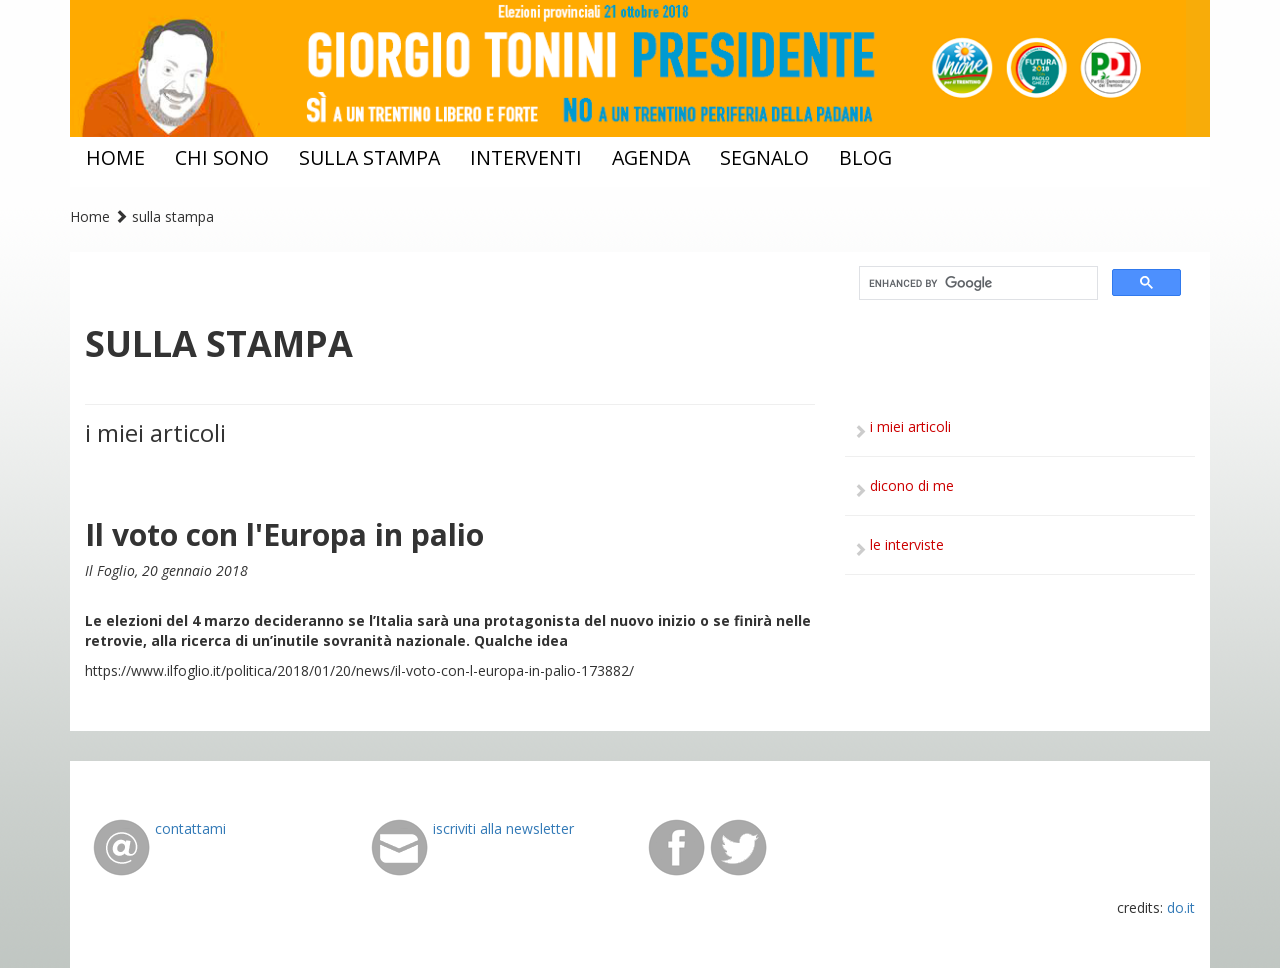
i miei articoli (910, 426)
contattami (190, 828)
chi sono (222, 157)
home (115, 157)
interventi (526, 157)
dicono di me (912, 485)
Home (90, 216)
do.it (1181, 907)
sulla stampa (369, 157)
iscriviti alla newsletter (503, 828)
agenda (651, 157)
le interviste (907, 544)
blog (865, 157)
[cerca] (976, 283)
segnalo (764, 157)
